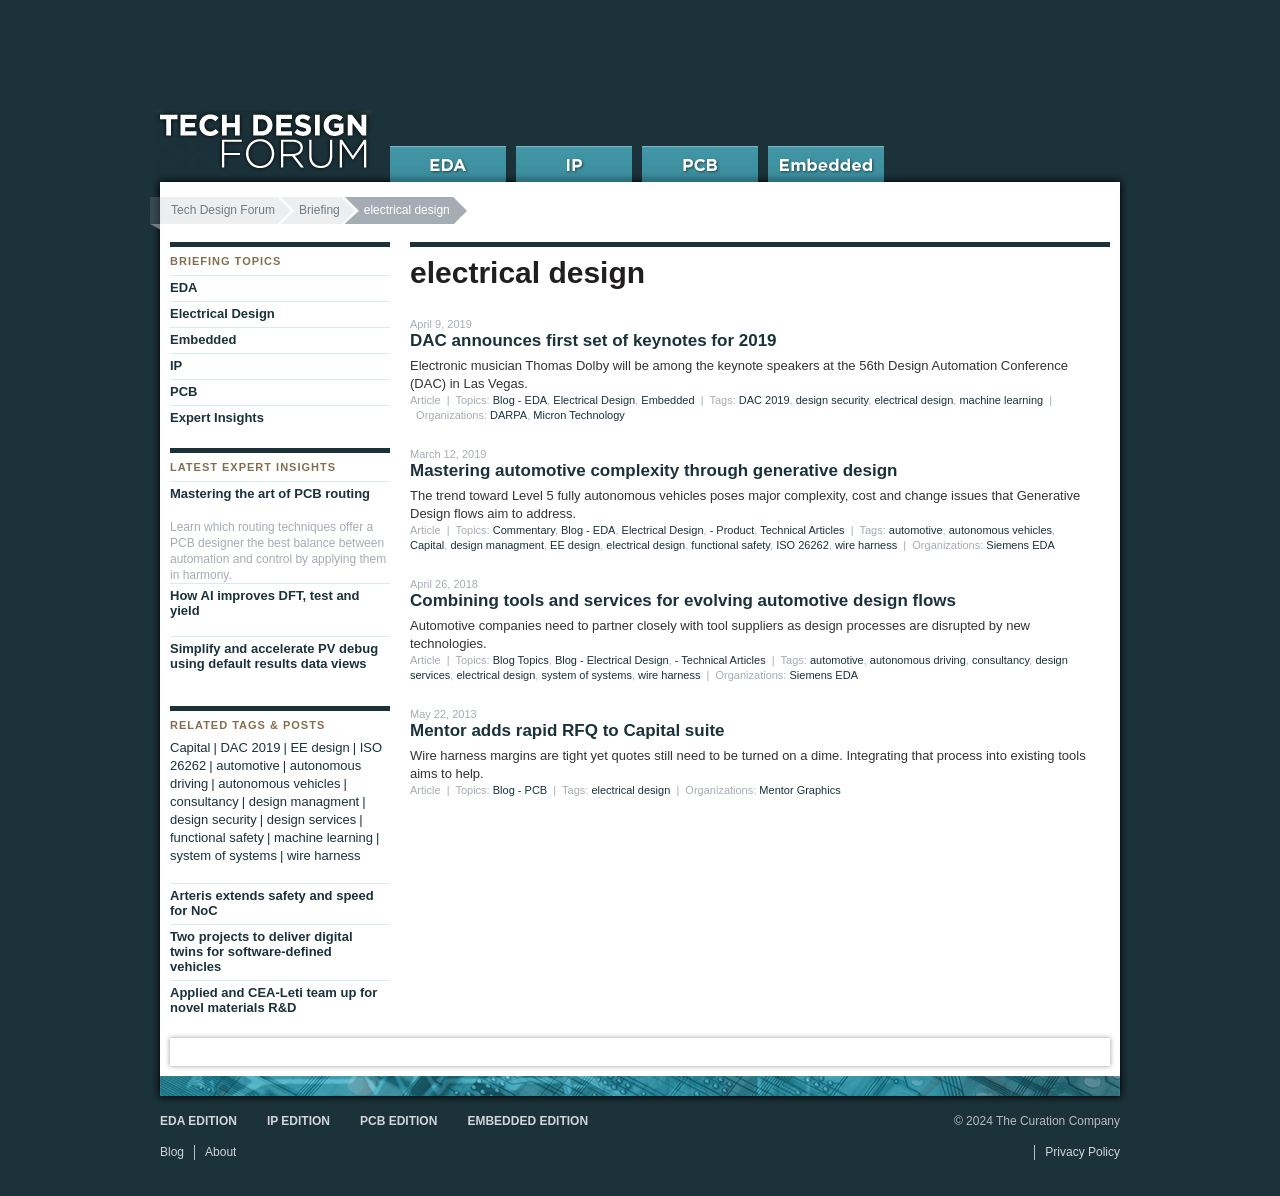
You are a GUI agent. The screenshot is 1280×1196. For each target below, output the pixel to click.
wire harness (866, 545)
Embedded (667, 400)
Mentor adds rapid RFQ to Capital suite (567, 730)
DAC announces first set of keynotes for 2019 (593, 340)
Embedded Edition (527, 1121)
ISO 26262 (802, 545)
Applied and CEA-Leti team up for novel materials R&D (273, 1000)
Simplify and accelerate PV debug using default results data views (274, 656)
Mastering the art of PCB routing (270, 493)
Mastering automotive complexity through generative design (653, 470)
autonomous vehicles (1000, 530)
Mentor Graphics (799, 790)
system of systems (586, 675)
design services (312, 819)
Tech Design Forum (223, 210)
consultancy (1000, 660)
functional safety (730, 545)
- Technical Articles (720, 660)
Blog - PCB (520, 790)
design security (832, 400)
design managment (497, 545)
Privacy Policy (1082, 1152)
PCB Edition (398, 1121)
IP (176, 365)
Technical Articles (802, 530)
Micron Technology (579, 415)
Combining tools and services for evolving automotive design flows (683, 600)
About (220, 1152)
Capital (427, 545)
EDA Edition (198, 1121)
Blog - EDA (520, 400)
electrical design (913, 400)
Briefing (319, 210)
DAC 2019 (764, 400)
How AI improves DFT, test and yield (265, 603)
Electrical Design (594, 400)
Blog (172, 1152)
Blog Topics (521, 660)
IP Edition (298, 1121)
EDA (183, 287)
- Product (732, 530)
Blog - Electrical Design (612, 660)
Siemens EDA (1020, 545)
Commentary (524, 530)
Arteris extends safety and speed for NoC (272, 903)
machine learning (1001, 400)
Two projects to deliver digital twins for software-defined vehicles (261, 951)
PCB (183, 391)
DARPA (508, 415)
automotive (916, 530)
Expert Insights (217, 417)
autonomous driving (918, 660)
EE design (575, 545)
